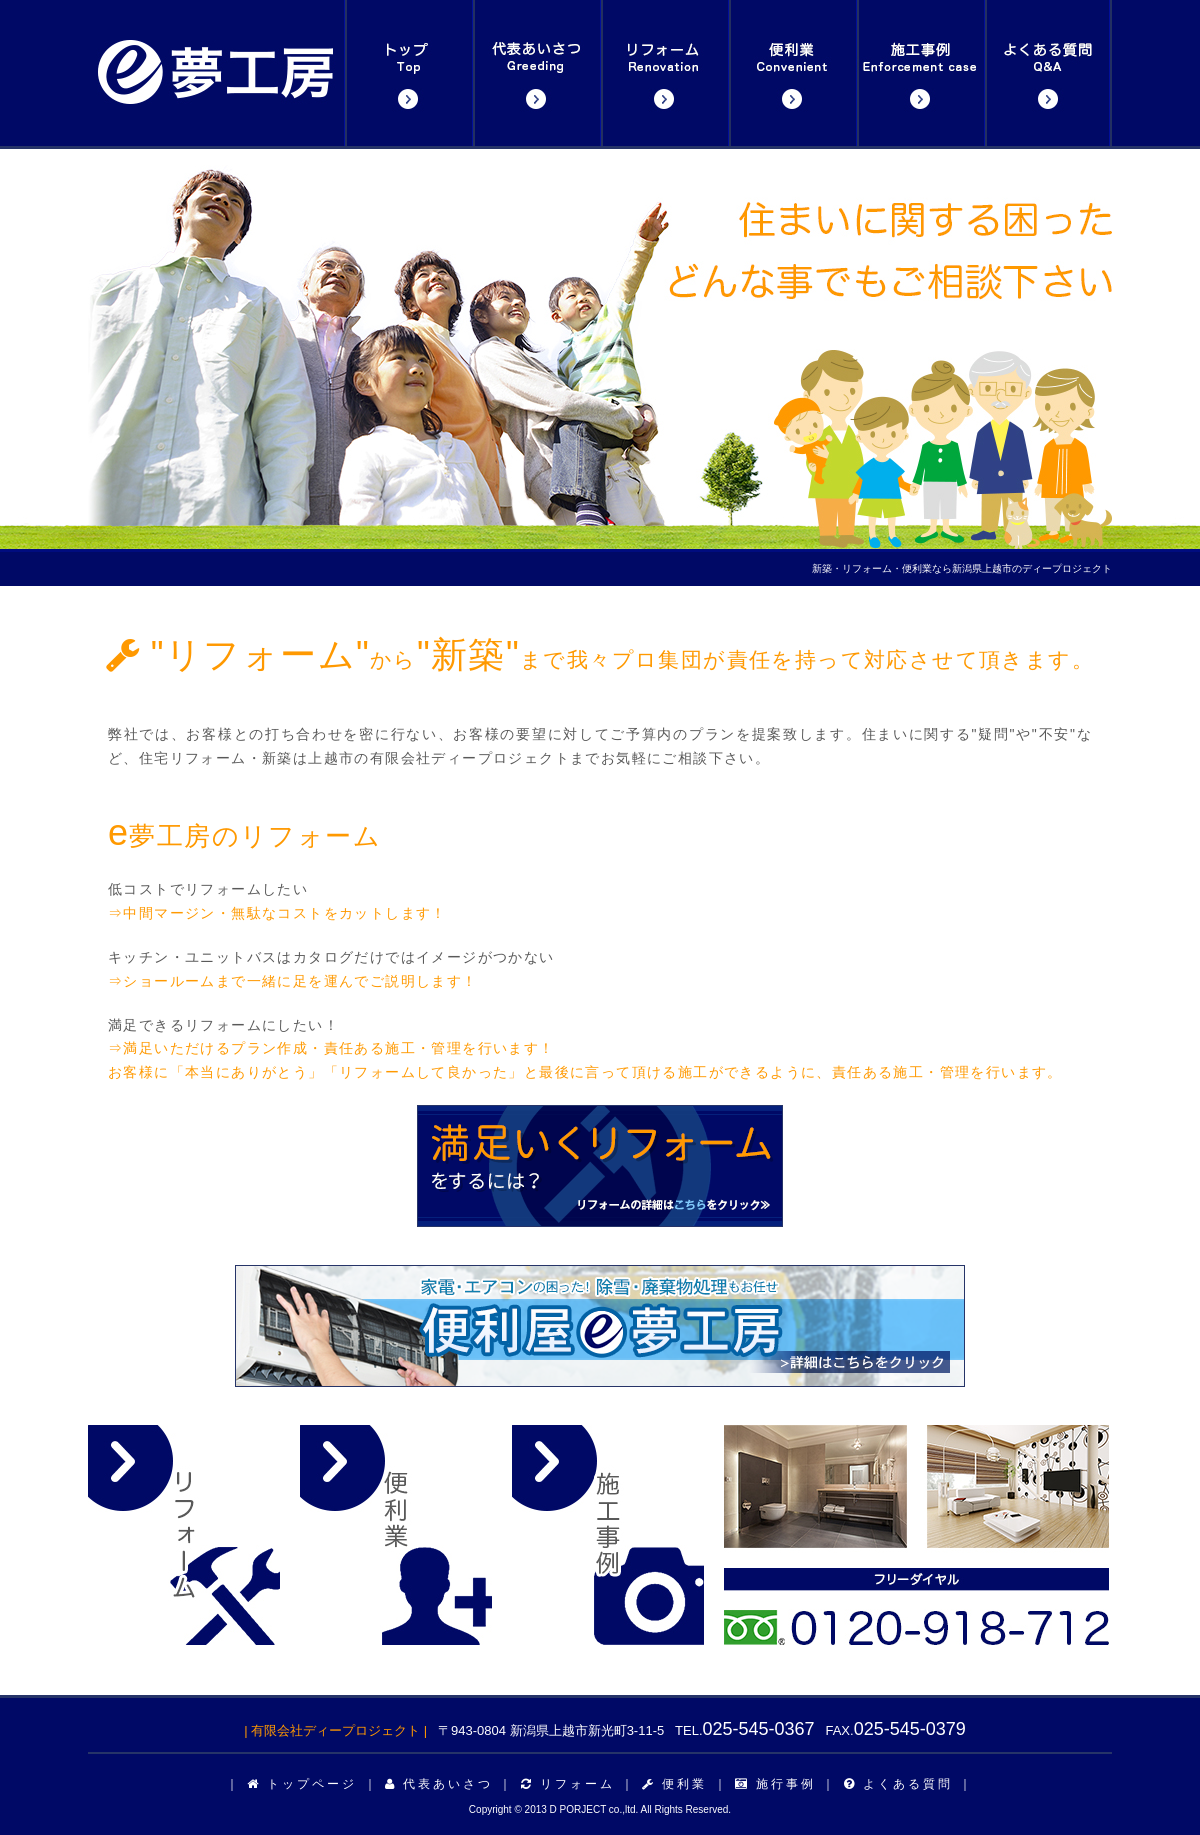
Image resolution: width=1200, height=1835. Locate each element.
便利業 (674, 1784)
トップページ (302, 1784)
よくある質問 (898, 1784)
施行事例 (775, 1784)
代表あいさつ (439, 1784)
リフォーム (568, 1784)
